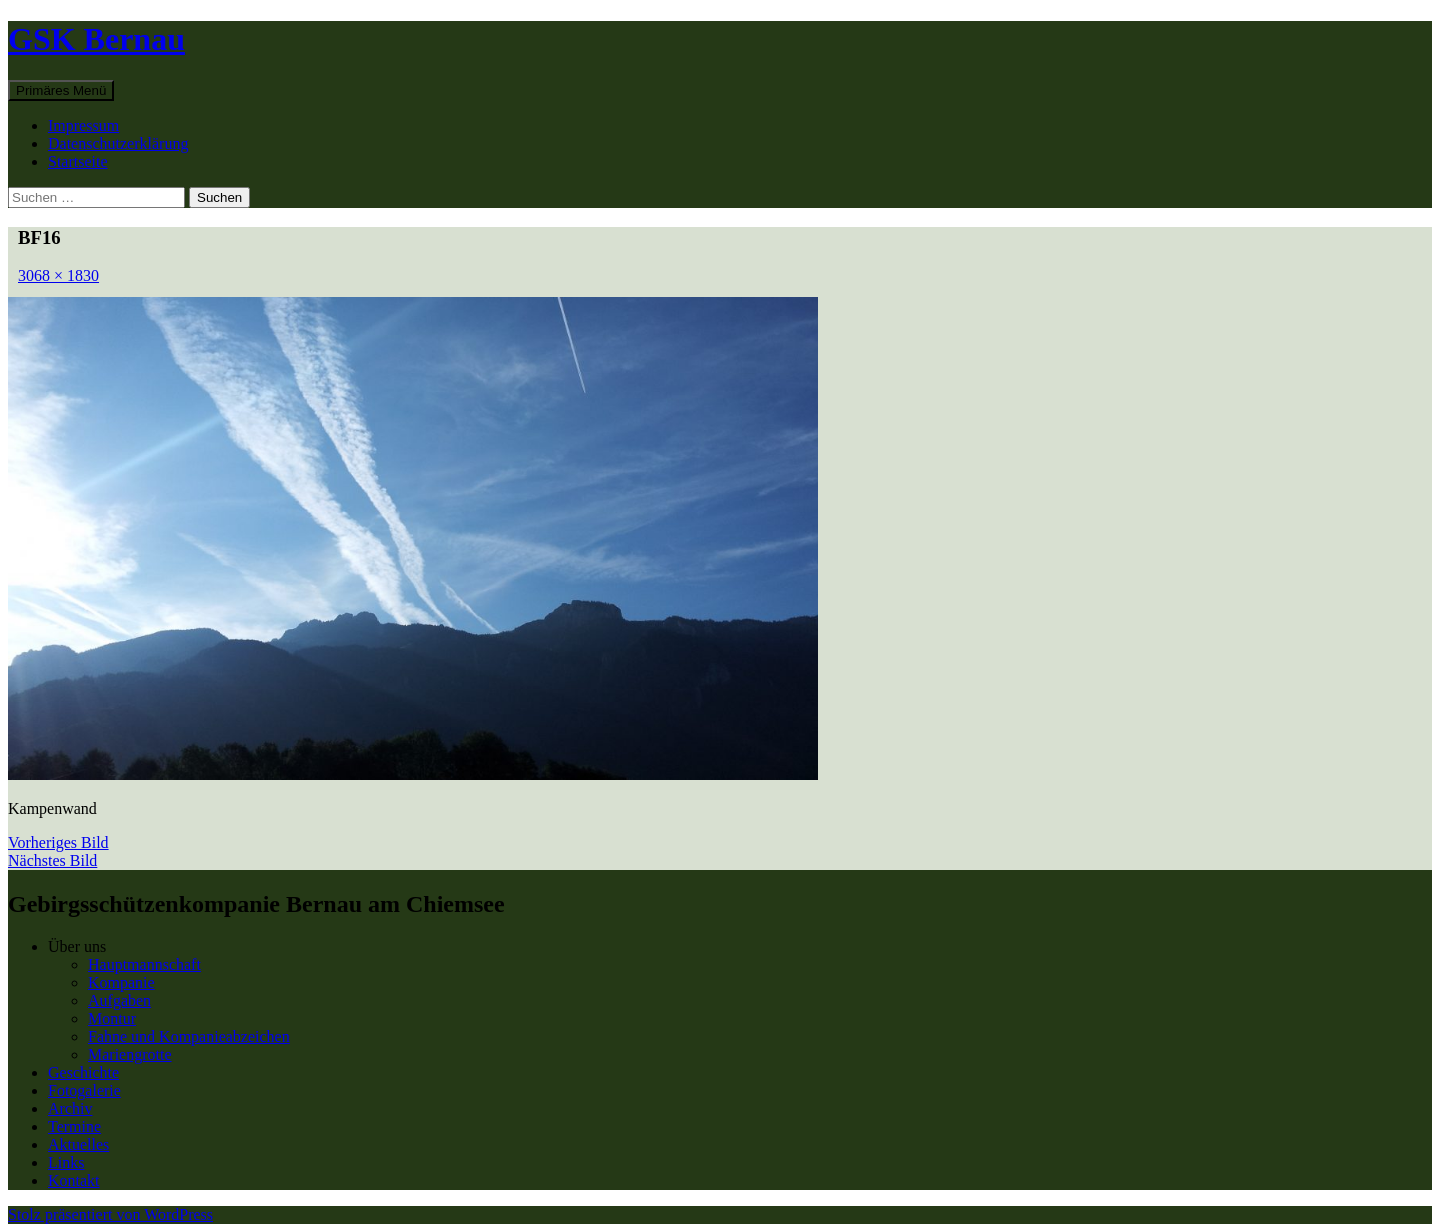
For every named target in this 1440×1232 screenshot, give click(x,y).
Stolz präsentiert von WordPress (110, 1214)
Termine (74, 1126)
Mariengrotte (130, 1054)
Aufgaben (119, 1000)
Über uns (77, 946)
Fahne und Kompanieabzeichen (189, 1036)
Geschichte (83, 1072)
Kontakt (74, 1180)
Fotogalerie (84, 1090)
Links (66, 1162)
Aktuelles (78, 1144)
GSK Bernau (96, 39)
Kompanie (121, 982)
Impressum (83, 125)
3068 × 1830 (58, 275)
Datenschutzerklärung (118, 143)
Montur (112, 1018)
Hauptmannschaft (144, 964)
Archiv (70, 1108)
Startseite (78, 161)
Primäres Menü (61, 90)
